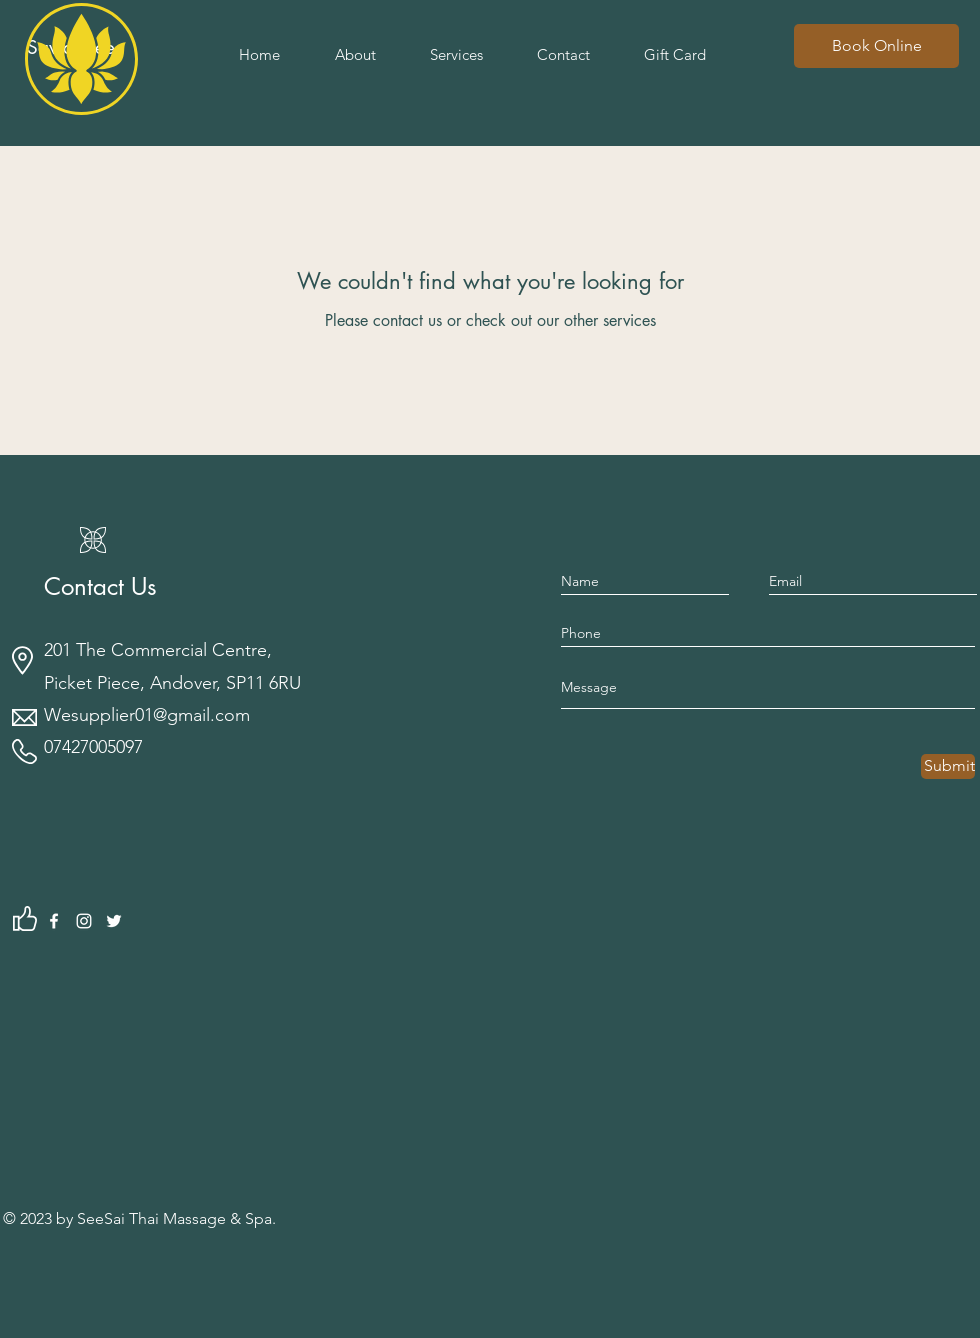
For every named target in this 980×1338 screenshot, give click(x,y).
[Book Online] (876, 46)
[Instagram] (84, 921)
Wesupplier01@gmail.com (147, 715)
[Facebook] (54, 921)
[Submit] (948, 766)
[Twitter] (114, 921)
